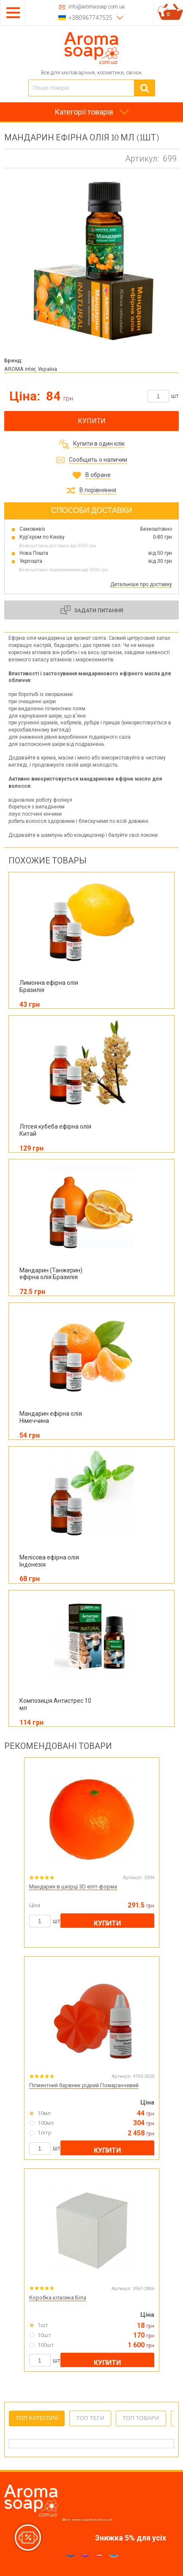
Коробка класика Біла (57, 2297)
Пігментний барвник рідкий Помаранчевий (84, 2085)
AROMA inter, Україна (30, 369)
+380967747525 (90, 17)
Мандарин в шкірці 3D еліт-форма (73, 1886)
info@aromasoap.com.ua (96, 7)
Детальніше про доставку (141, 584)
